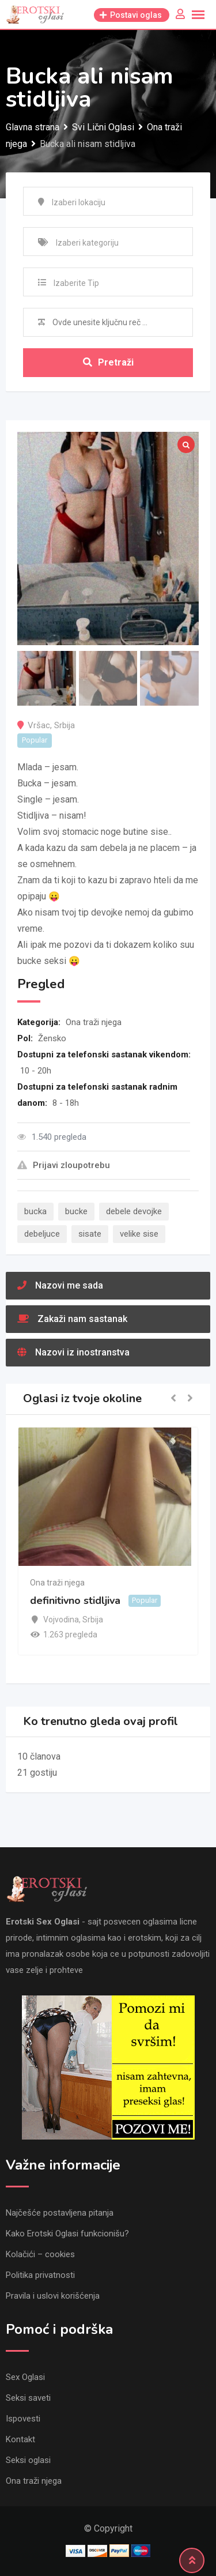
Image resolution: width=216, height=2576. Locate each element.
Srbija (64, 725)
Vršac (39, 725)
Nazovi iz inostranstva (73, 1352)
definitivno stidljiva (75, 1600)
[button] (173, 1399)
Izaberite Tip (76, 283)
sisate (89, 1234)
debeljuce (42, 1234)
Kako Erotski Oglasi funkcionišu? (67, 2233)
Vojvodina (61, 1619)
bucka (35, 1211)
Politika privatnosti (40, 2275)
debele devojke (134, 1211)
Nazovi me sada (60, 1285)
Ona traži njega (94, 1022)
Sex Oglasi (25, 2377)
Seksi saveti (28, 2398)
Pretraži (108, 362)
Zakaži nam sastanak (72, 1318)
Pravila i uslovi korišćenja (53, 2296)
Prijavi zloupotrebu (63, 1165)
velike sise (139, 1234)
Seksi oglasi (28, 2460)
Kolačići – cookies (40, 2254)
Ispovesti (23, 2418)
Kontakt (20, 2439)
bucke (76, 1211)
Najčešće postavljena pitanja (59, 2213)
